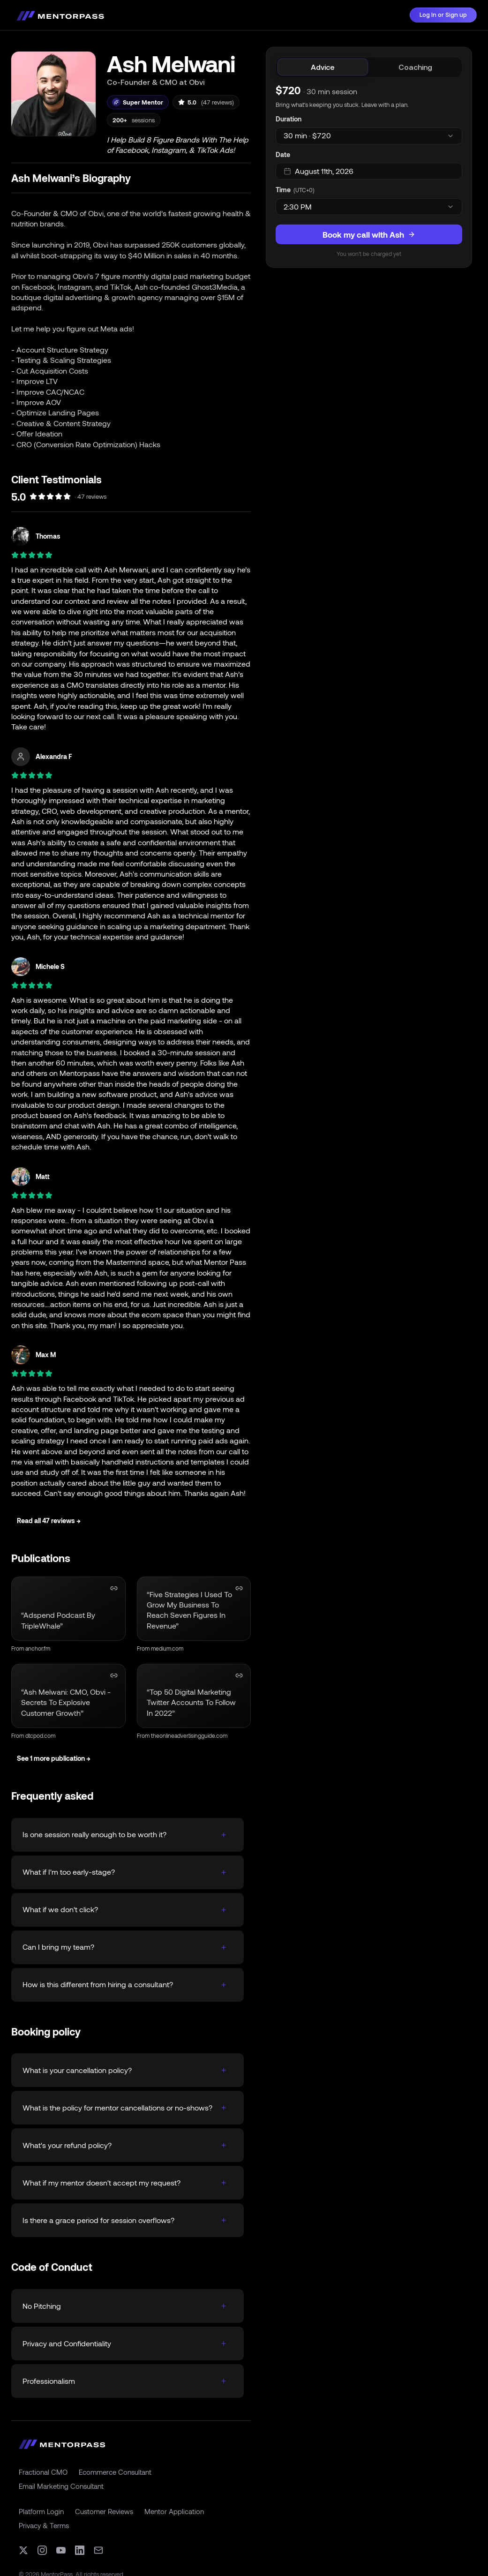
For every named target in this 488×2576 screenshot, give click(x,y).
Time (283, 190)
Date (283, 154)
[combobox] (369, 136)
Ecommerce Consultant (115, 2472)
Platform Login (41, 2511)
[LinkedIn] (79, 2550)
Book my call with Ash (369, 234)
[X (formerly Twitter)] (23, 2550)
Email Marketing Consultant (61, 2486)
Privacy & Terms (44, 2525)
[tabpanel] (369, 170)
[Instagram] (42, 2550)
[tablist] (369, 67)
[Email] (98, 2550)
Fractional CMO (43, 2472)
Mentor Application (174, 2511)
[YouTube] (61, 2550)
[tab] (323, 67)
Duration (288, 119)
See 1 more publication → (53, 1758)
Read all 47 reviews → (49, 1521)
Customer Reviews (104, 2511)
